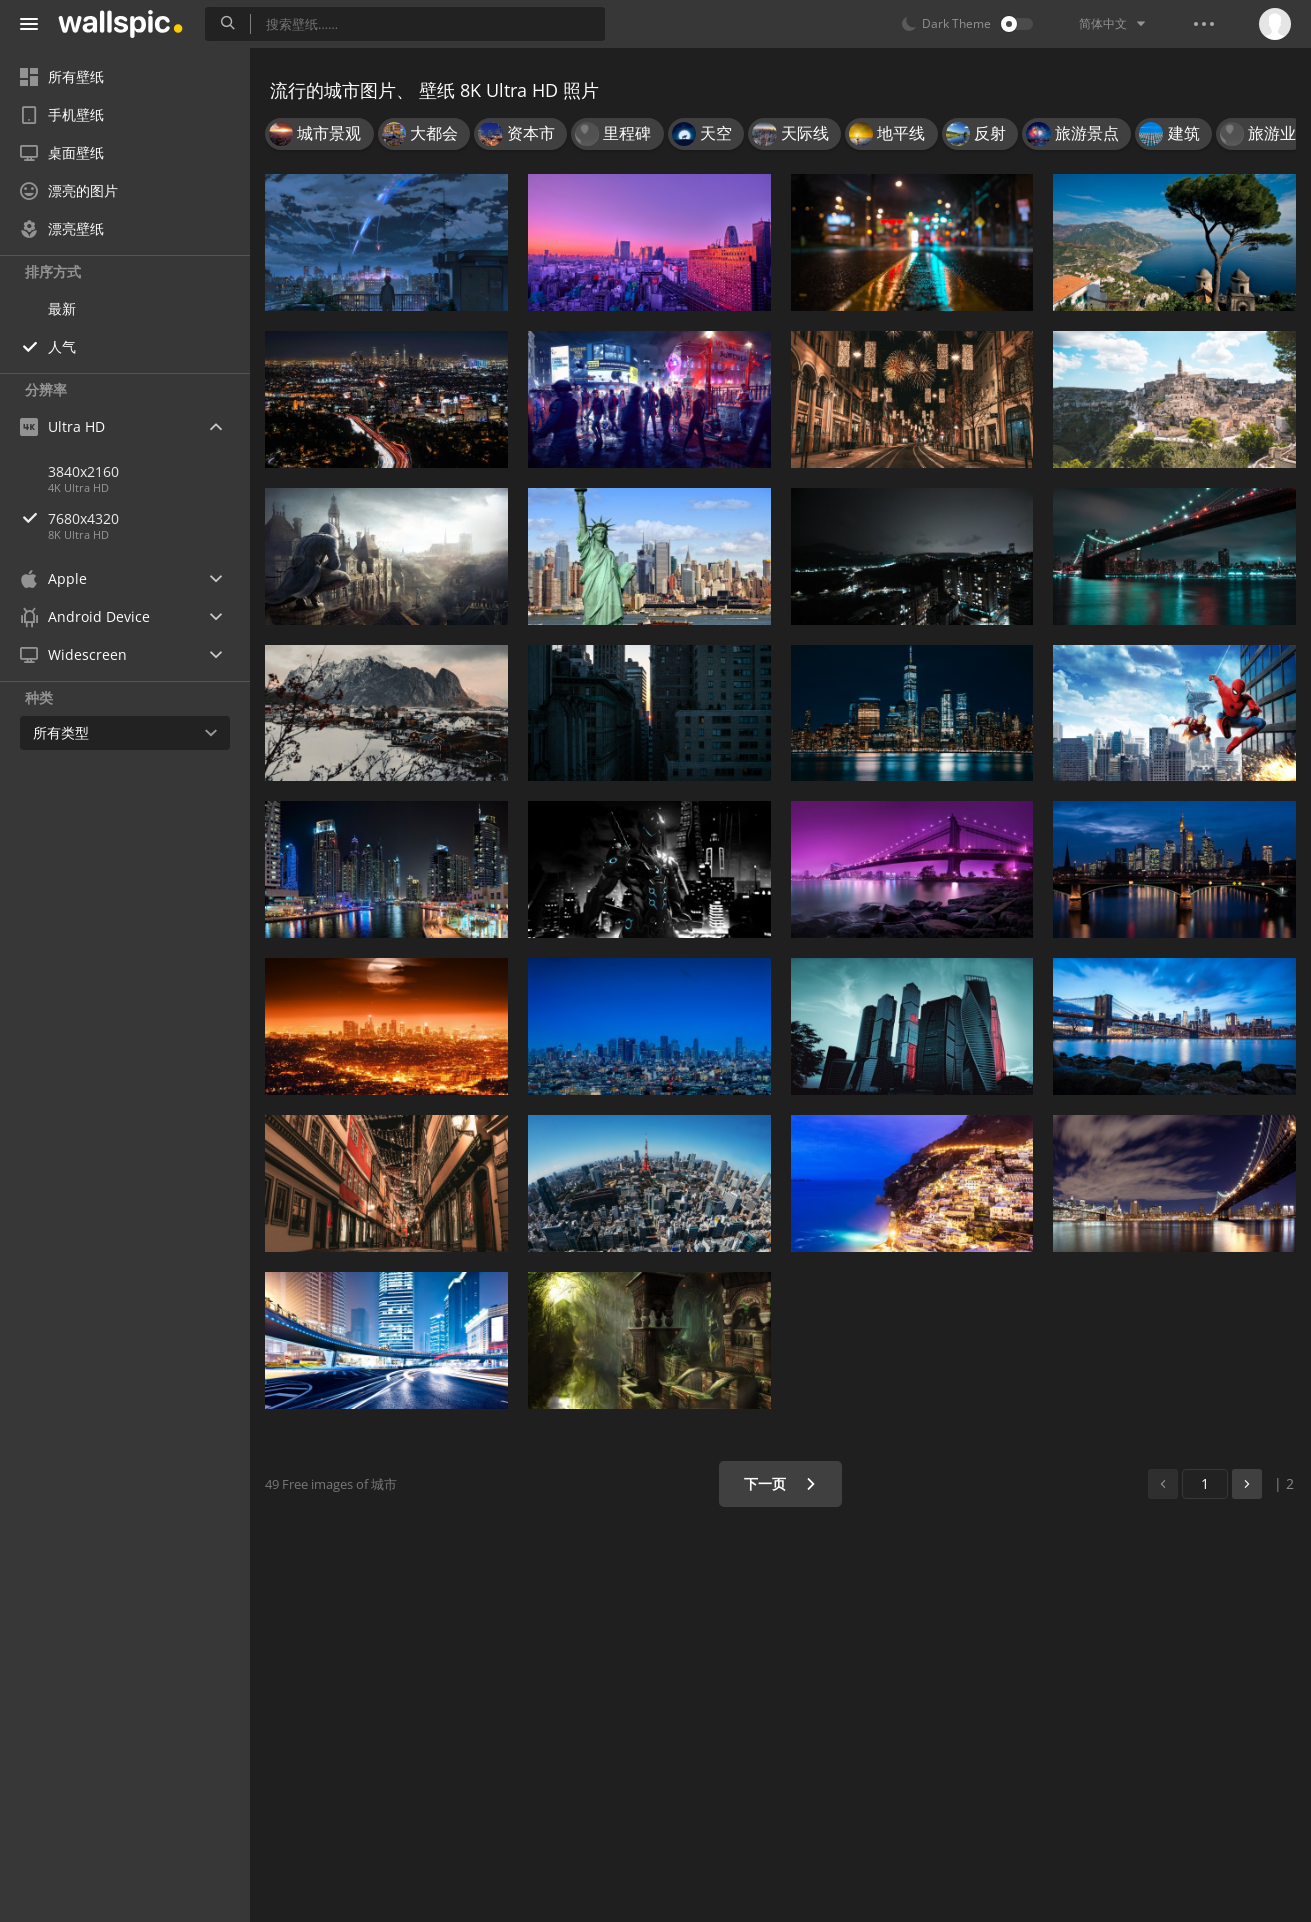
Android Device (85, 617)
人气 (62, 346)
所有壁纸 (62, 76)
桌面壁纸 (62, 152)
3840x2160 (83, 471)
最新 (62, 308)
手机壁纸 (62, 114)
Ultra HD (62, 426)
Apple (53, 578)
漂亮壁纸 (62, 228)
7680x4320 (149, 518)
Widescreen (73, 654)
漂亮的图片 (69, 190)
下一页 (780, 1483)
